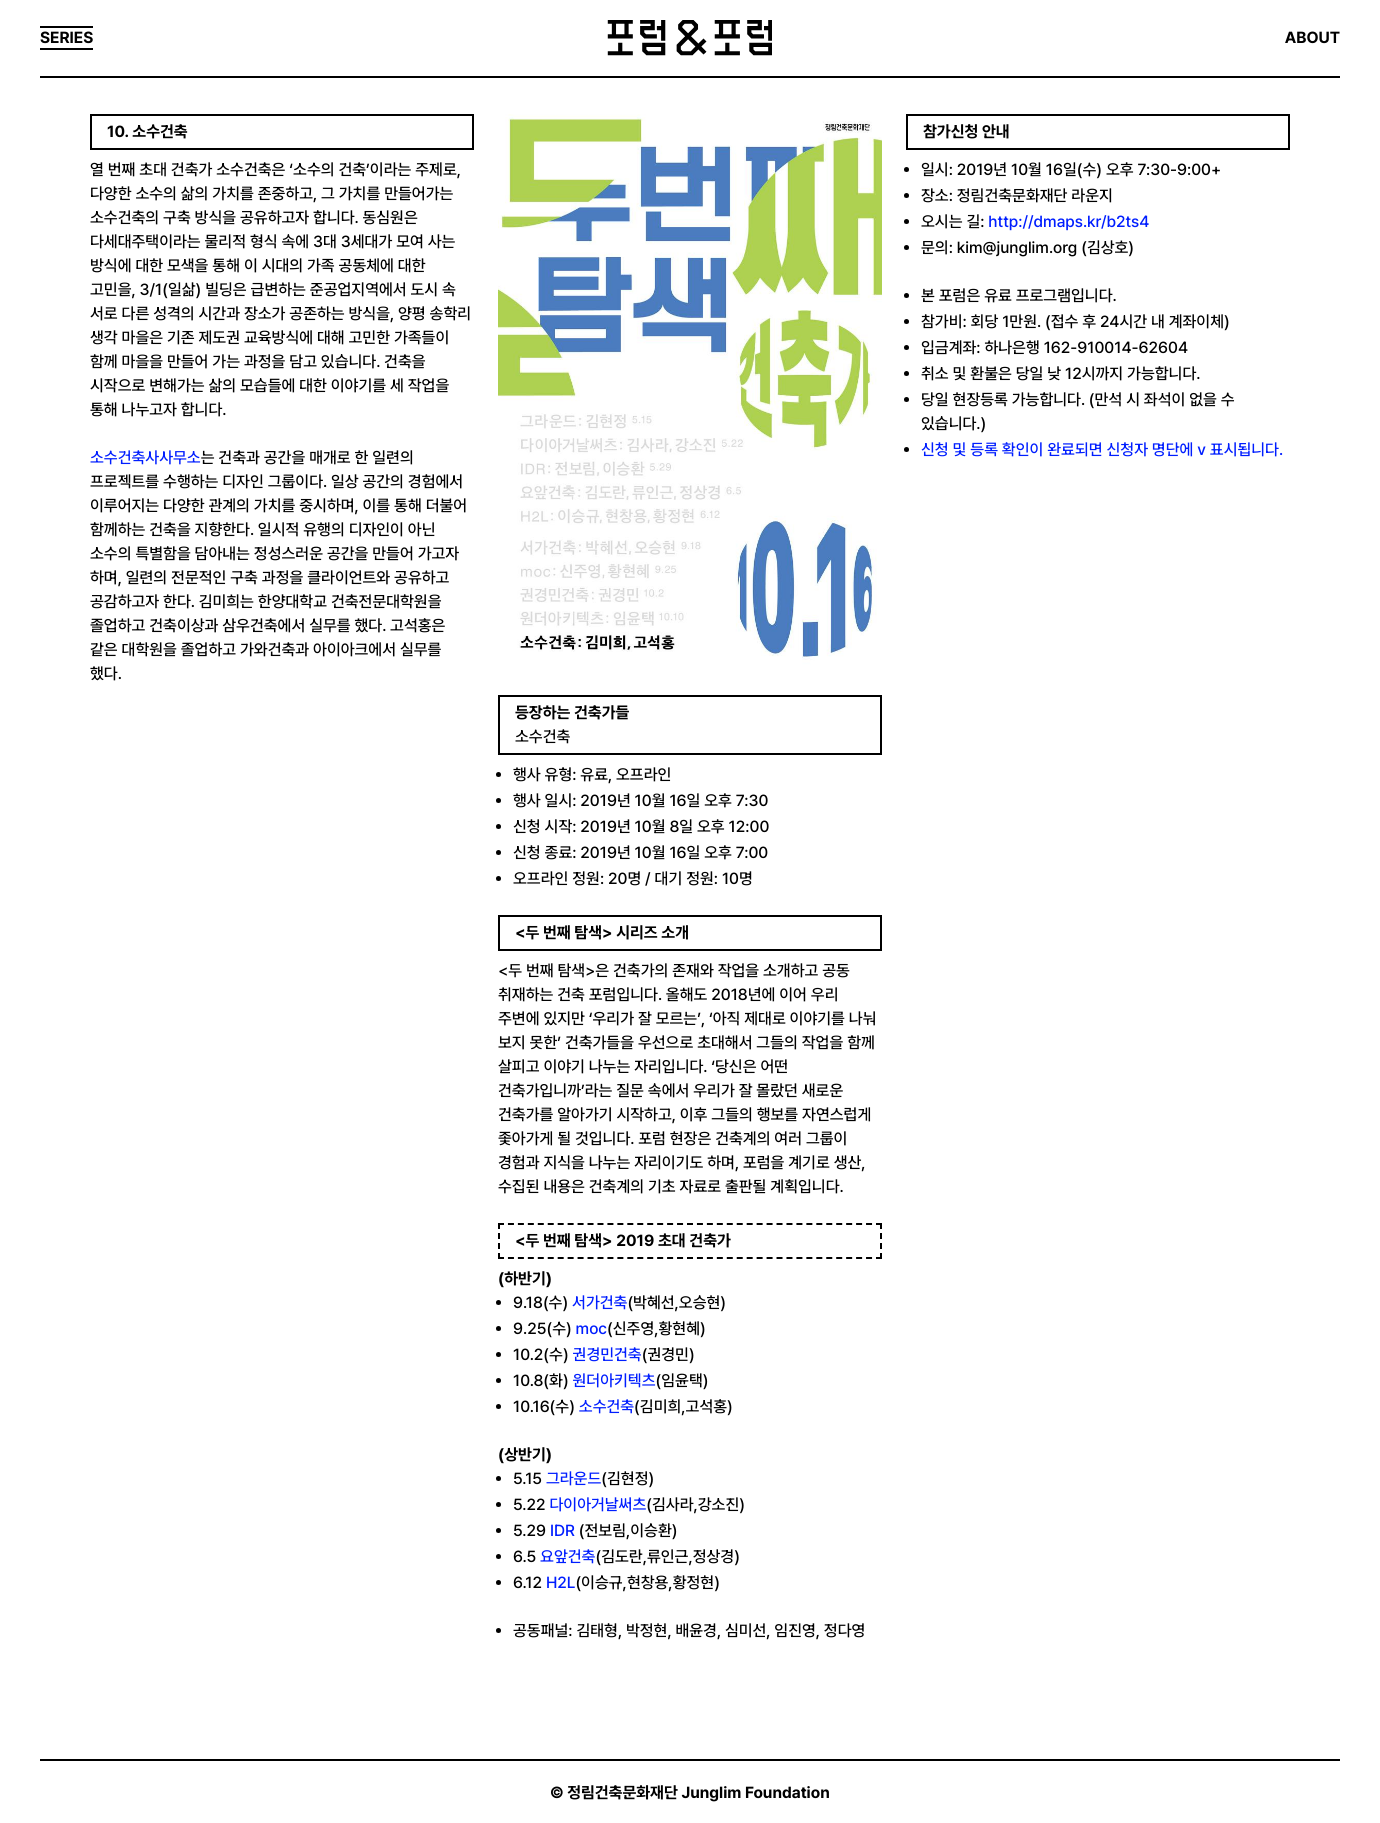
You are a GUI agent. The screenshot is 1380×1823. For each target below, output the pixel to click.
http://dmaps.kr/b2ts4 (1068, 221)
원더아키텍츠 (614, 1380)
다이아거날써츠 (597, 1504)
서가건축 (599, 1302)
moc (591, 1328)
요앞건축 (567, 1556)
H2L (560, 1582)
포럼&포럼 (689, 38)
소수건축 (606, 1406)
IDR (562, 1530)
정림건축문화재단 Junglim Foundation (698, 1792)
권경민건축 (607, 1354)
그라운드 (573, 1478)
